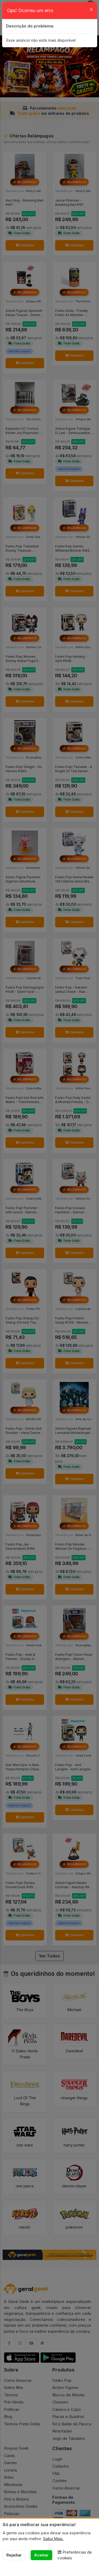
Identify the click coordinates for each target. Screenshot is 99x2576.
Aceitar (41, 2555)
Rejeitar (14, 2555)
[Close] (91, 9)
